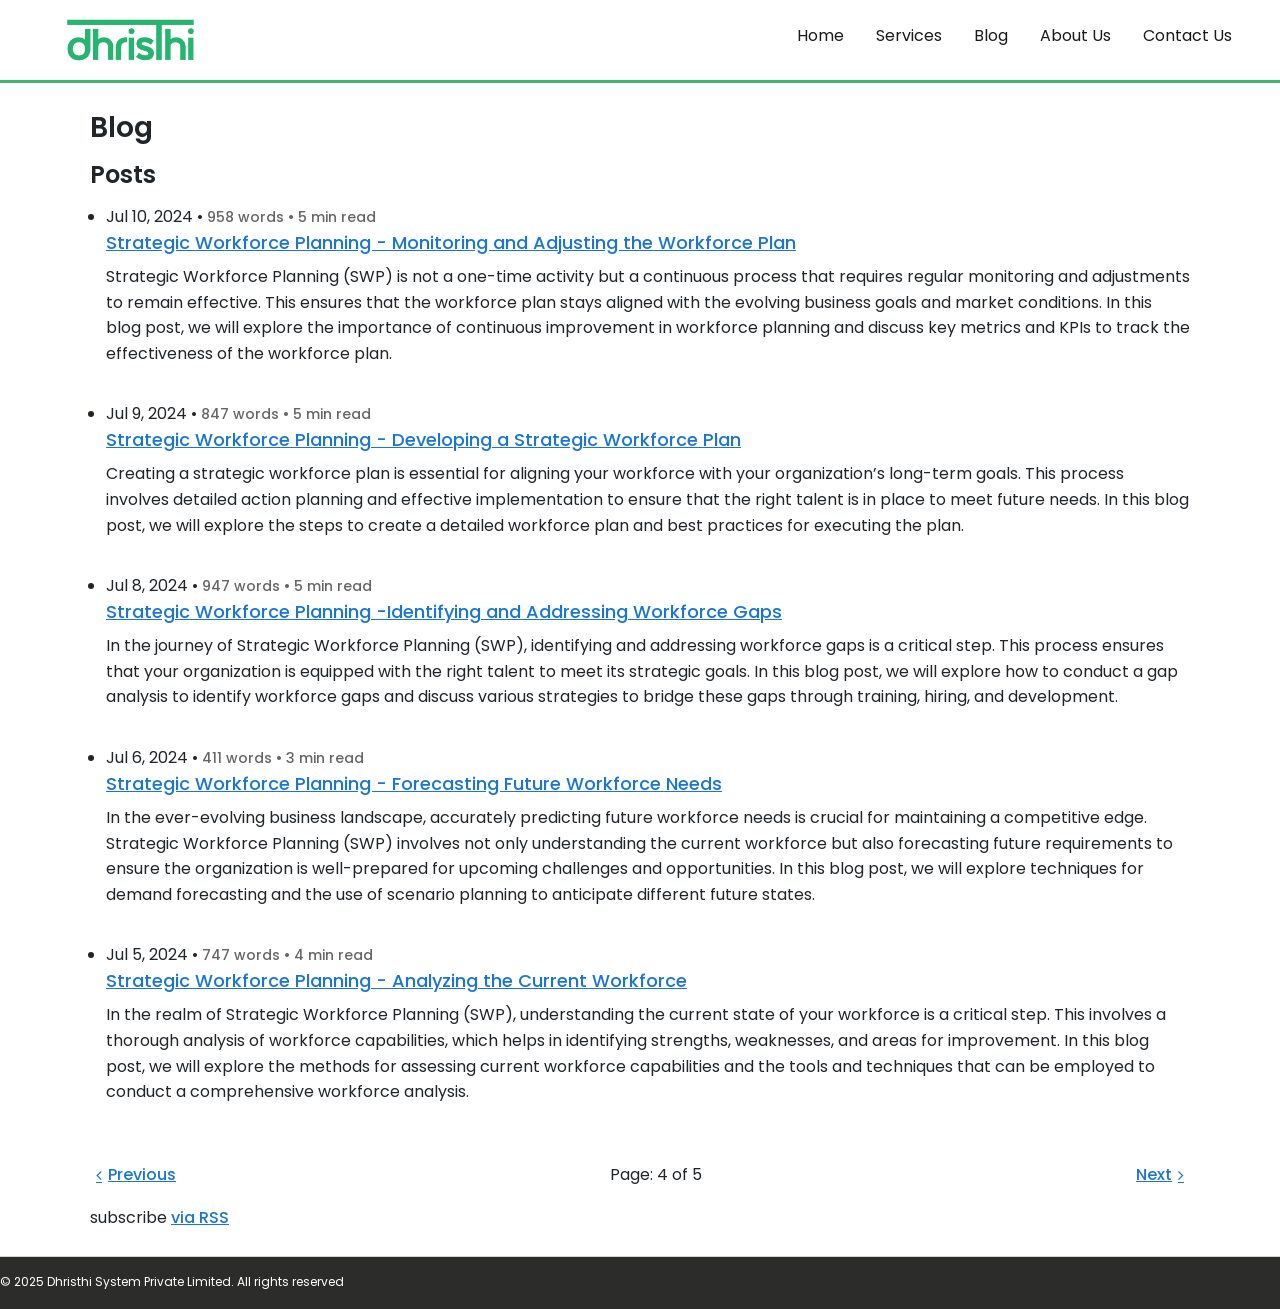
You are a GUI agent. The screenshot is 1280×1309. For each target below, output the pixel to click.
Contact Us (1187, 35)
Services (909, 35)
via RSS (200, 1217)
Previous (133, 1175)
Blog (991, 35)
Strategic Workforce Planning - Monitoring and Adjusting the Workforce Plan (451, 242)
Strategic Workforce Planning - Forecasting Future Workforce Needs (414, 783)
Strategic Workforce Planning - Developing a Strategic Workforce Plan (423, 439)
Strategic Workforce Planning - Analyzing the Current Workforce (396, 980)
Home (820, 35)
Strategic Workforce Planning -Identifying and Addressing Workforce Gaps (444, 611)
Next (1163, 1175)
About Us (1075, 35)
